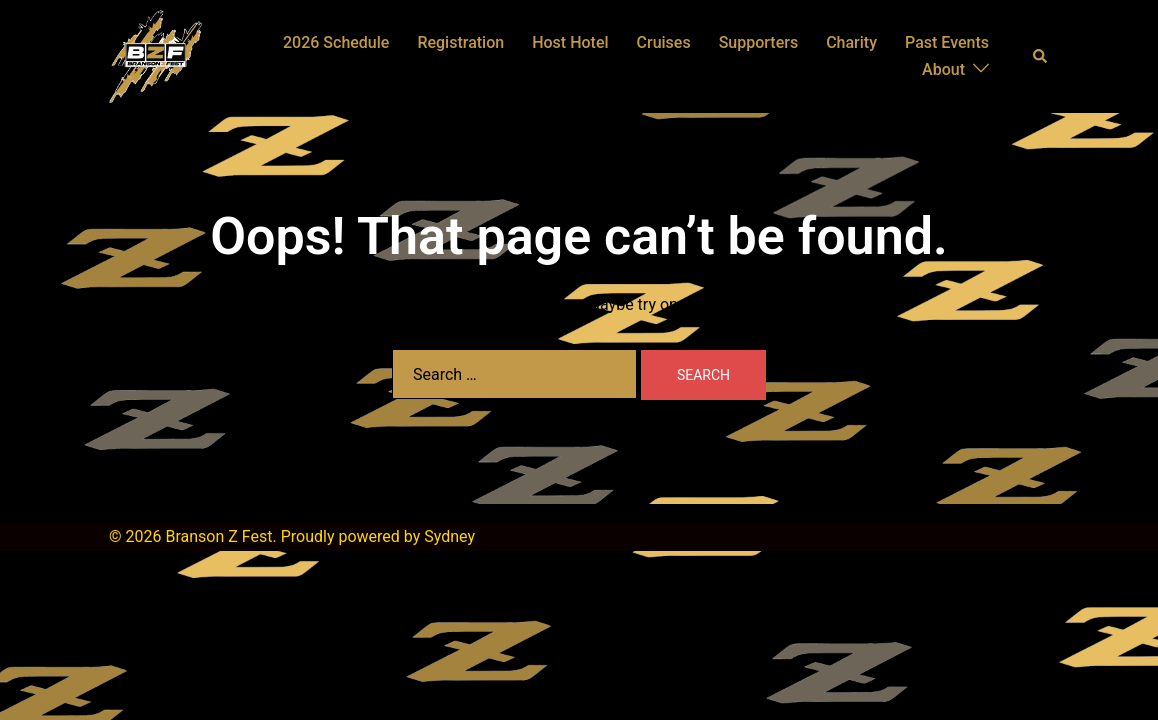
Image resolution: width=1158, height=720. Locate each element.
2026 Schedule (336, 42)
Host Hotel (570, 42)
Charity (851, 42)
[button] (1041, 56)
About (943, 69)
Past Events (947, 42)
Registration (460, 42)
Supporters (758, 42)
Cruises (664, 42)
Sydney (449, 536)
